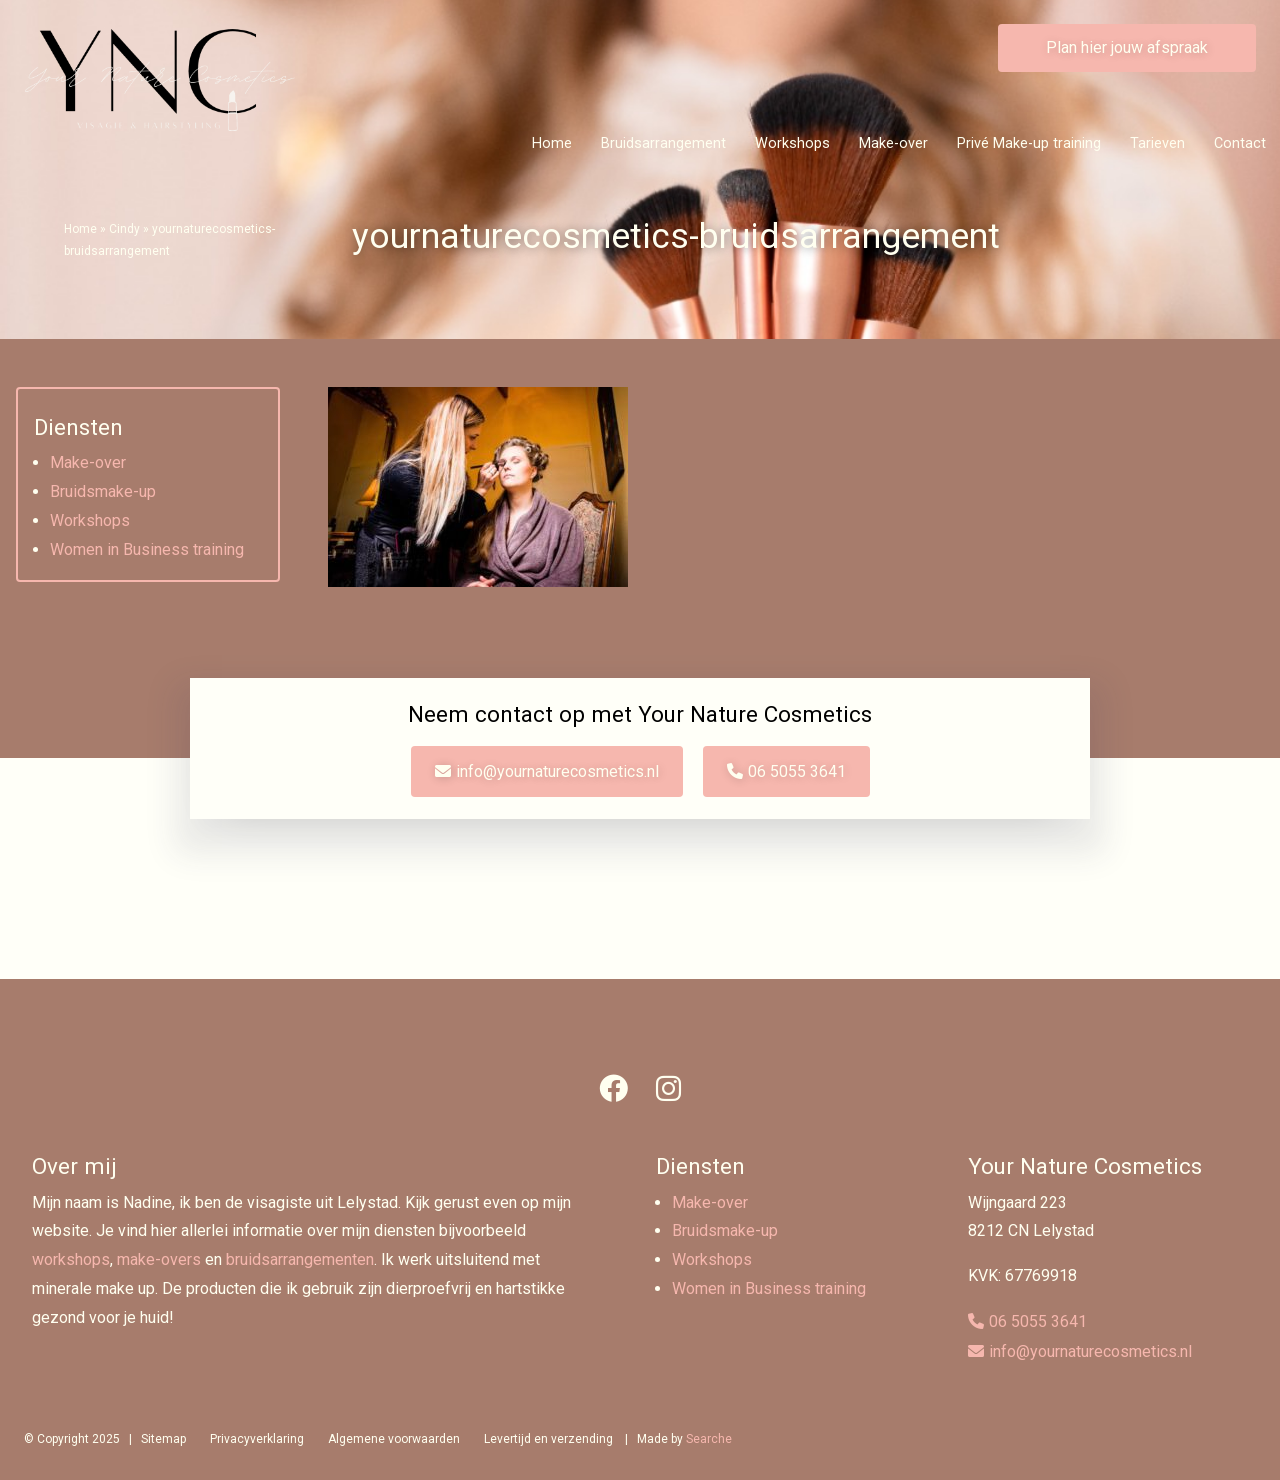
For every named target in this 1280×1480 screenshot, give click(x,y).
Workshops (792, 143)
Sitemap (163, 1439)
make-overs (159, 1259)
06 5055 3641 (797, 771)
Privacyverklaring (257, 1439)
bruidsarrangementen (300, 1259)
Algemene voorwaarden (394, 1439)
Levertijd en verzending (548, 1439)
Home (552, 143)
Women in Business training (147, 549)
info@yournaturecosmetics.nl (557, 771)
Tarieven (1157, 143)
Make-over (893, 143)
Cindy (124, 229)
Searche (709, 1439)
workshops (71, 1259)
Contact (1240, 143)
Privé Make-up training (1029, 143)
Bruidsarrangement (663, 143)
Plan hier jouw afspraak (1127, 47)
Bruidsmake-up (103, 491)
